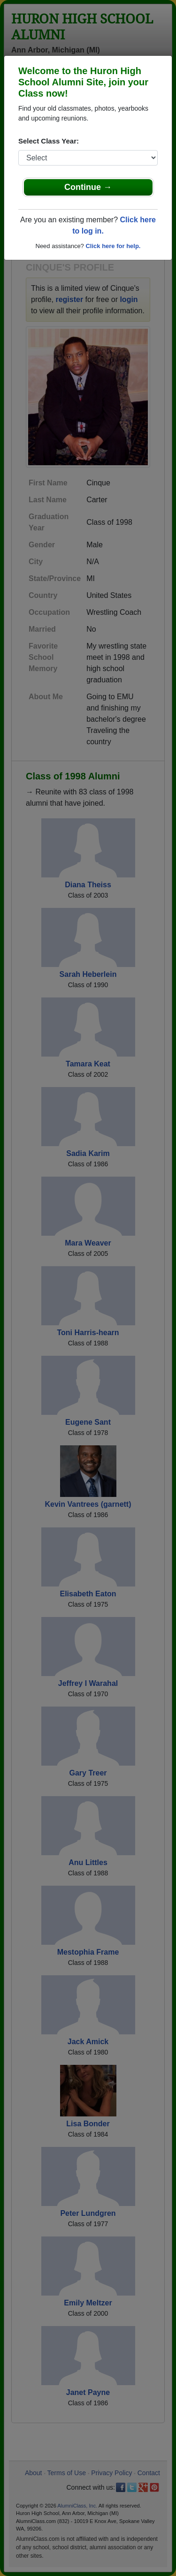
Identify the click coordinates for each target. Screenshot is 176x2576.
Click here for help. (112, 245)
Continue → (88, 187)
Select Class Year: (48, 141)
